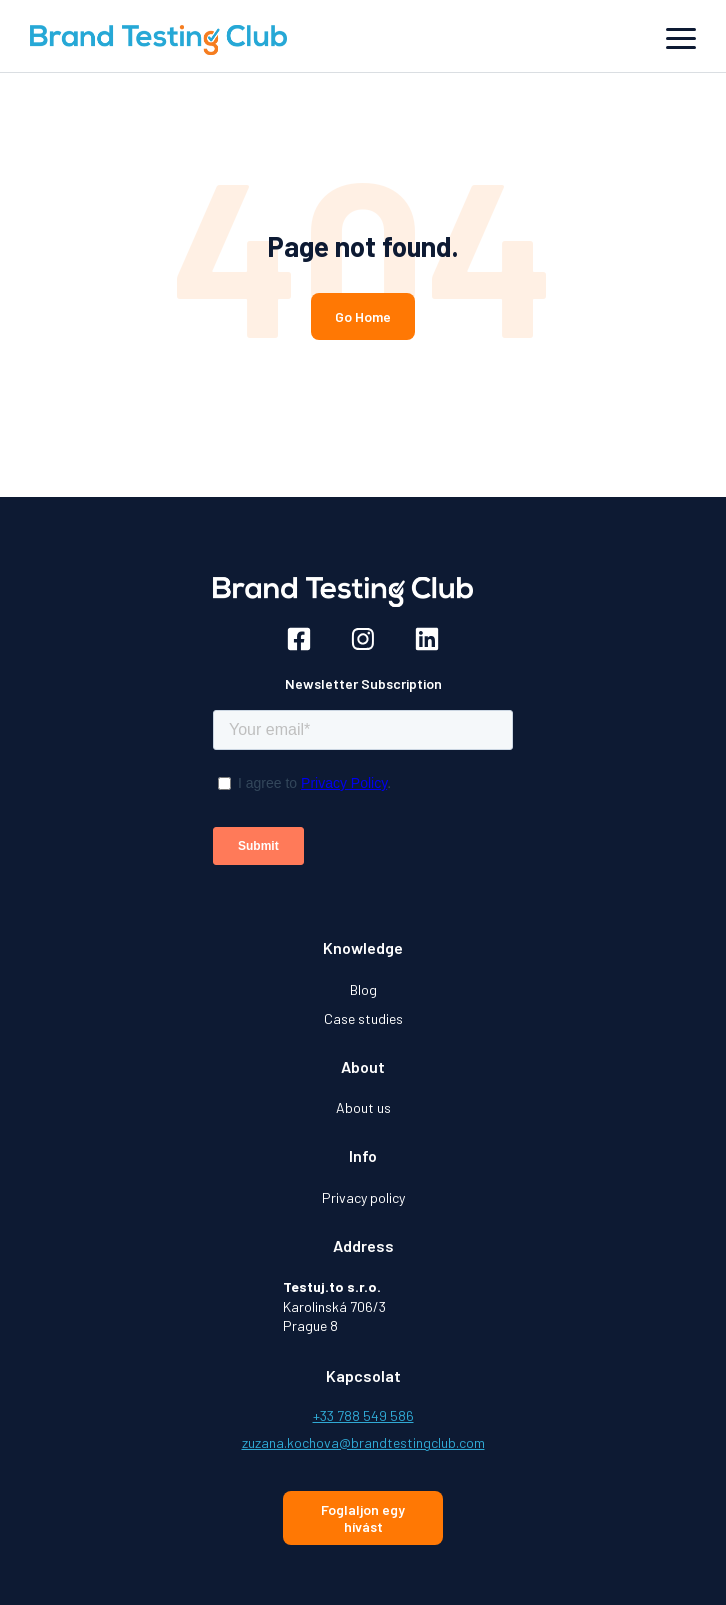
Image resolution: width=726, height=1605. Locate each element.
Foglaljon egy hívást (363, 1518)
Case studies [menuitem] (363, 1018)
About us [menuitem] (363, 1107)
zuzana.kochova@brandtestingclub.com (363, 1442)
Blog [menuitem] (363, 989)
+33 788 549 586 (363, 1415)
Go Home (363, 316)
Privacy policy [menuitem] (363, 1197)
